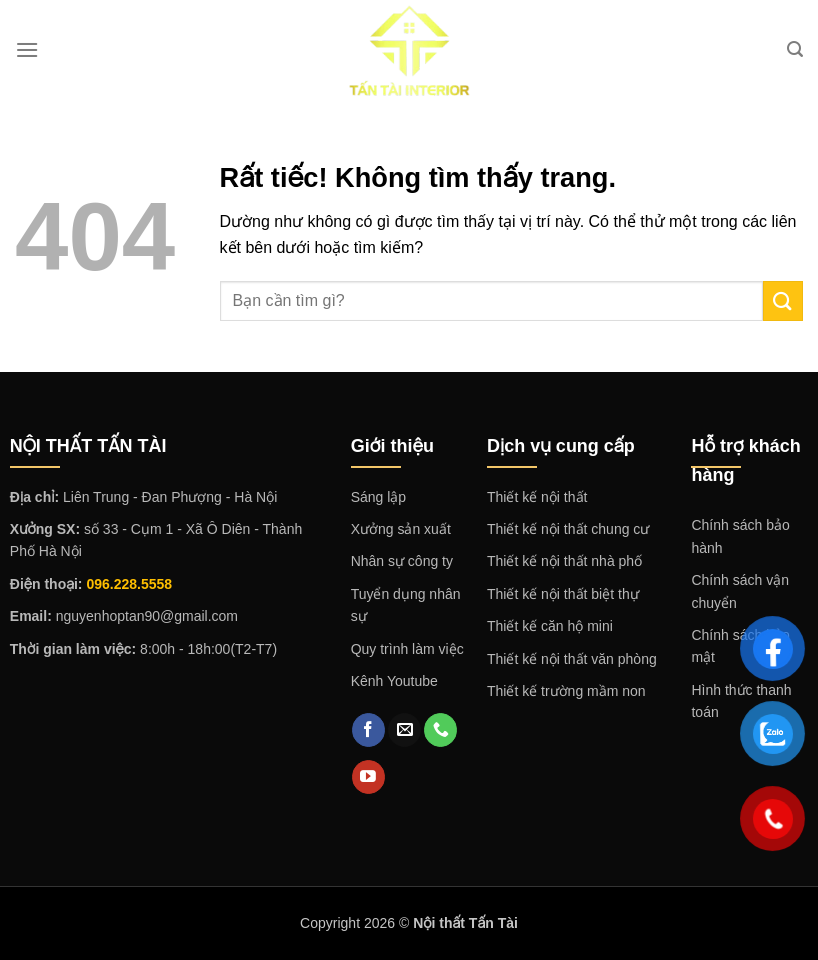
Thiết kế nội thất (537, 497)
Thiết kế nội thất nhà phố (564, 561)
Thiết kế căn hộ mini (550, 626)
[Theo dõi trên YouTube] (368, 777)
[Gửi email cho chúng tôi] (404, 730)
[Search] (795, 49)
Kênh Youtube (394, 681)
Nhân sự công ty (402, 561)
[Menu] (27, 49)
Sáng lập (378, 497)
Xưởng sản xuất (401, 529)
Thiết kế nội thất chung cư (568, 529)
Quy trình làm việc (407, 649)
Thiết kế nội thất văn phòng (572, 659)
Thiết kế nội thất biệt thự (563, 594)
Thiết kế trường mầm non (566, 691)
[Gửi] (783, 300)
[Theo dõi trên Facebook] (368, 730)
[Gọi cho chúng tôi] (440, 730)
